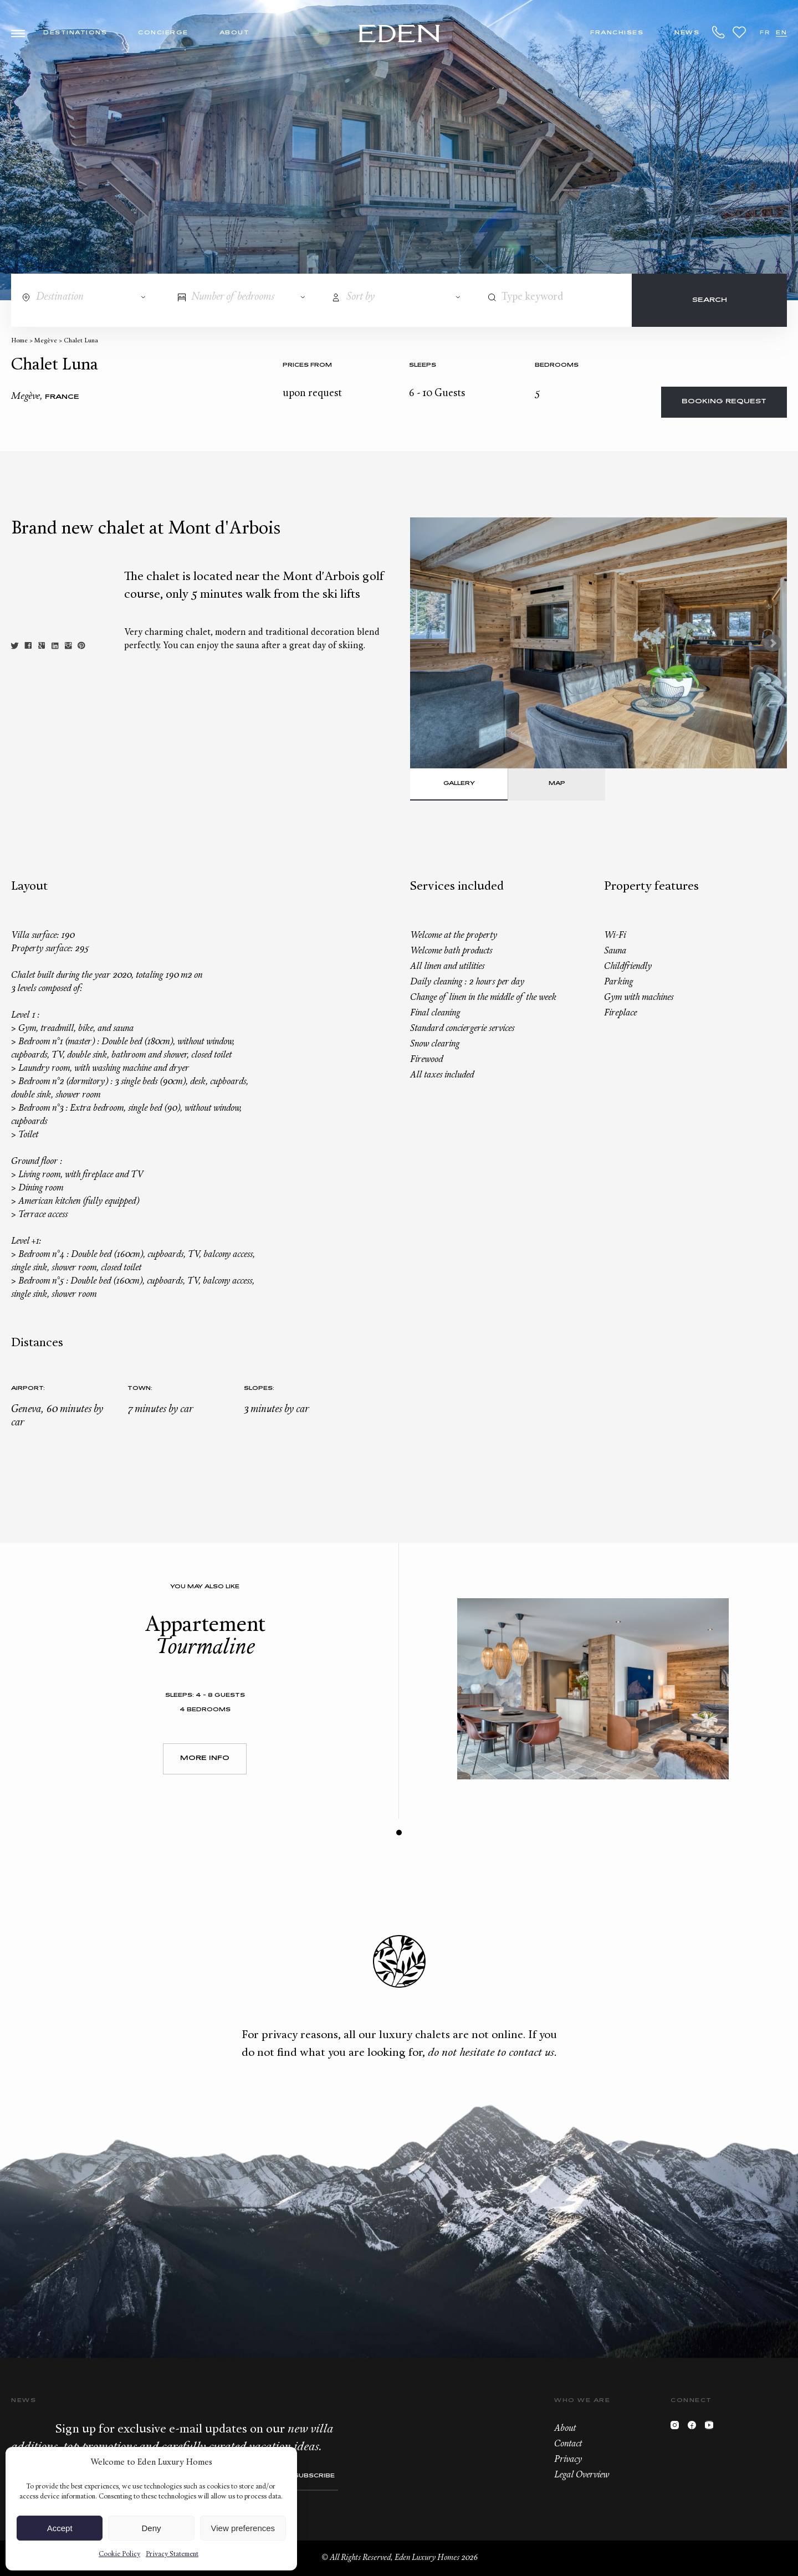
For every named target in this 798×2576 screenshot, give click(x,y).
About (234, 33)
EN (781, 33)
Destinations (75, 33)
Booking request (724, 402)
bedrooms (557, 365)
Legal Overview (581, 2475)
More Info (204, 1758)
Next (772, 643)
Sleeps (422, 365)
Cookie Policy (119, 2554)
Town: (139, 1389)
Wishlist (739, 32)
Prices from (307, 365)
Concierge (163, 33)
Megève (45, 341)
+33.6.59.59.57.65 (718, 32)
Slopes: (259, 1389)
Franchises (616, 33)
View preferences (243, 2528)
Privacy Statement (172, 2554)
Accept (60, 2528)
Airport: (28, 1389)
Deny (151, 2528)
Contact (568, 2444)
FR (765, 33)
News (686, 33)
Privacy (568, 2459)
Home (19, 341)
